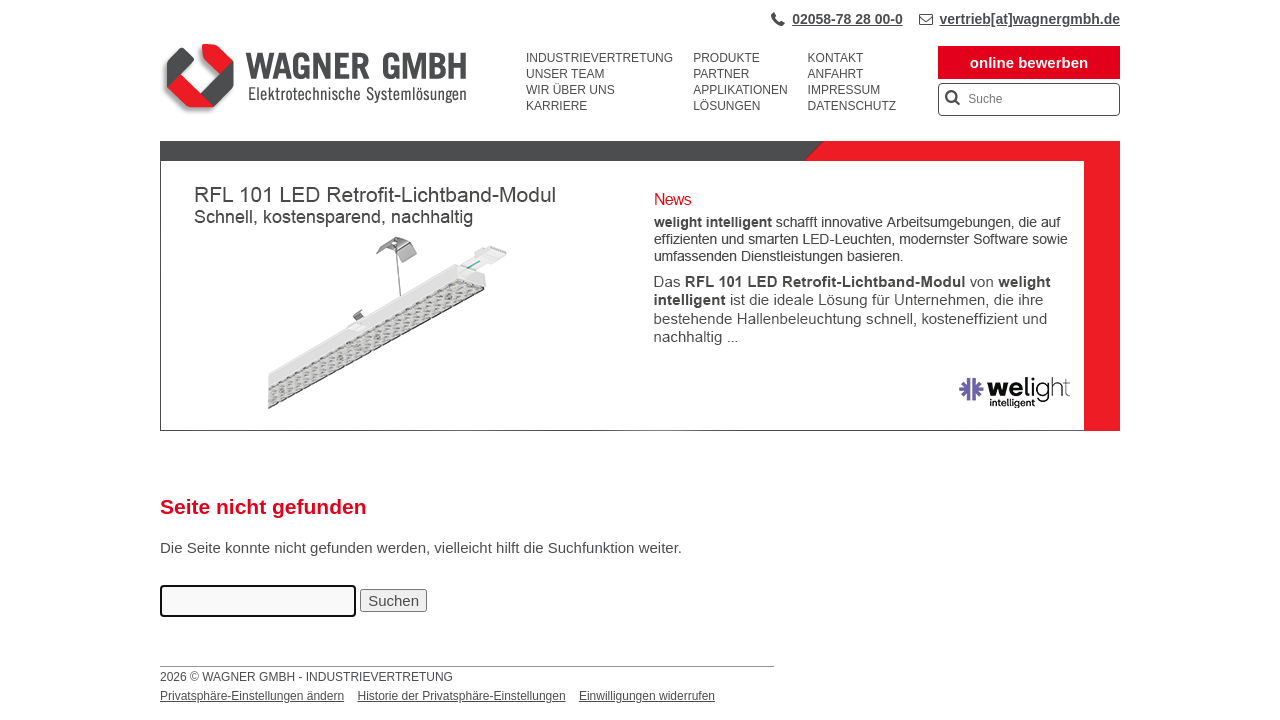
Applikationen (740, 90)
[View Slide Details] (640, 427)
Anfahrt (836, 74)
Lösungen (726, 106)
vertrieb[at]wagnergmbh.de (1030, 19)
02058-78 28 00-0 (847, 19)
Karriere (556, 106)
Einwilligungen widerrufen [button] (647, 696)
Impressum (844, 90)
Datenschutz (852, 106)
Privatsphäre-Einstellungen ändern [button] (252, 696)
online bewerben (1029, 62)
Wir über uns (570, 90)
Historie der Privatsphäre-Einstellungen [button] (461, 696)
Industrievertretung (599, 58)
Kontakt (836, 58)
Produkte (726, 58)
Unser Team (565, 74)
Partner (721, 74)
